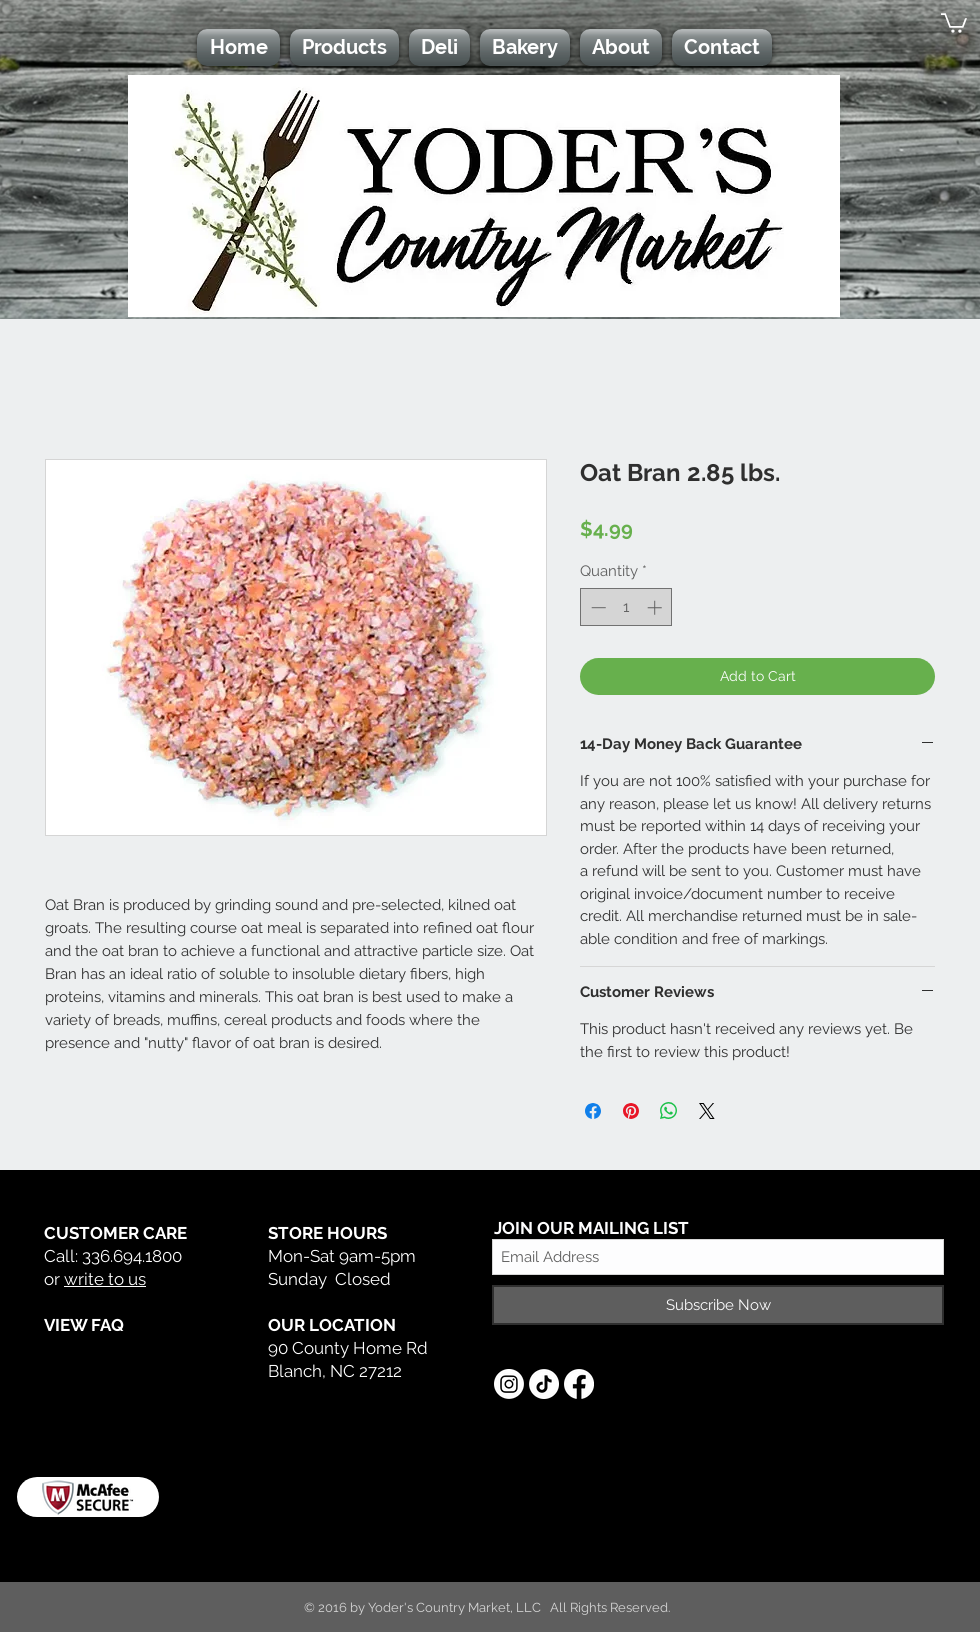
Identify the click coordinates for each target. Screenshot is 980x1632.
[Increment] (656, 607)
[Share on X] (707, 1111)
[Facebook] (579, 1384)
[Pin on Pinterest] (631, 1111)
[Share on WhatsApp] (669, 1111)
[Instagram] (509, 1384)
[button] (954, 22)
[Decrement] (596, 607)
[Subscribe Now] (718, 1305)
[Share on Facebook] (593, 1111)
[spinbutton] (626, 607)
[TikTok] (544, 1384)
